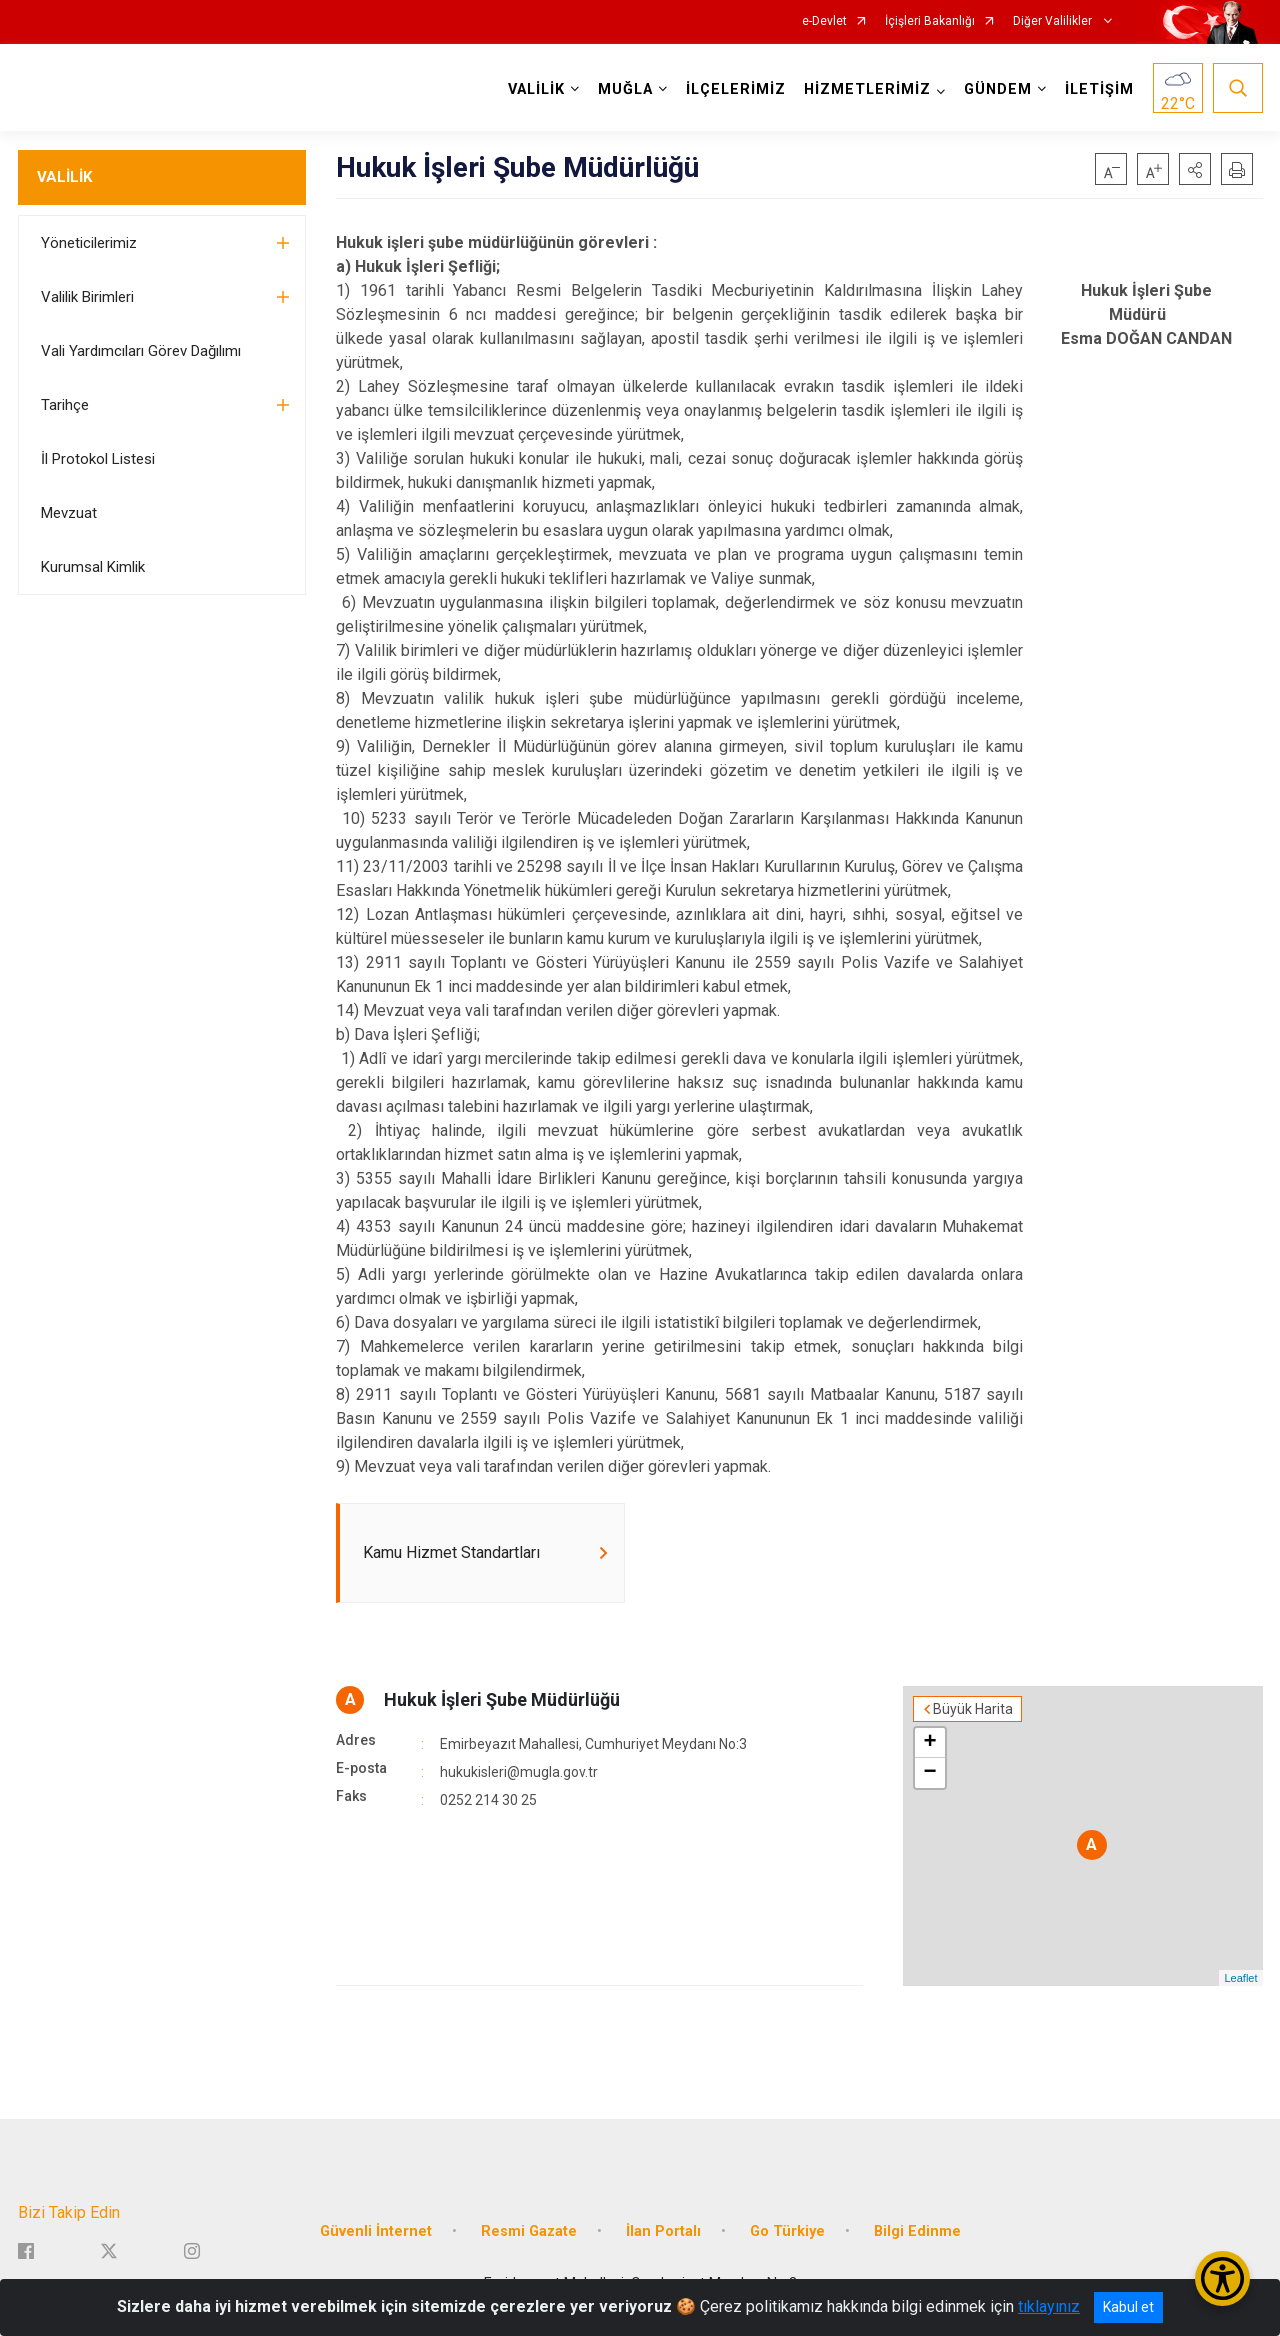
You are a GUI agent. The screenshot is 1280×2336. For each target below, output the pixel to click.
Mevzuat (69, 513)
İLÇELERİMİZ (736, 89)
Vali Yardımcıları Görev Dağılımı (141, 351)
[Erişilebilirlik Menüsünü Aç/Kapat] (1222, 2278)
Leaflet (1240, 1978)
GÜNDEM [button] (998, 89)
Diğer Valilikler (1054, 21)
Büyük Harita (973, 1709)
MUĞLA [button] (625, 89)
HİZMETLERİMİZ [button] (867, 89)
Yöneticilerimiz (89, 243)
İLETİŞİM (1099, 89)
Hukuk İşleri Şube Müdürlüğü (502, 1699)
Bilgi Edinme (917, 2231)
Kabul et (1128, 2307)
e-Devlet (824, 21)
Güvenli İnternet (376, 2231)
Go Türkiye (787, 2231)
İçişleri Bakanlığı (930, 21)
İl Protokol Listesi (98, 459)
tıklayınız (1049, 2306)
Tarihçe (65, 405)
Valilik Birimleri (87, 297)
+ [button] (929, 1743)
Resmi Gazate (529, 2231)
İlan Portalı (663, 2231)
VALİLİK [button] (536, 89)
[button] (1195, 169)
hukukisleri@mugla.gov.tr (519, 1772)
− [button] (929, 1773)
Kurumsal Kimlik (93, 567)
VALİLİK (64, 177)
